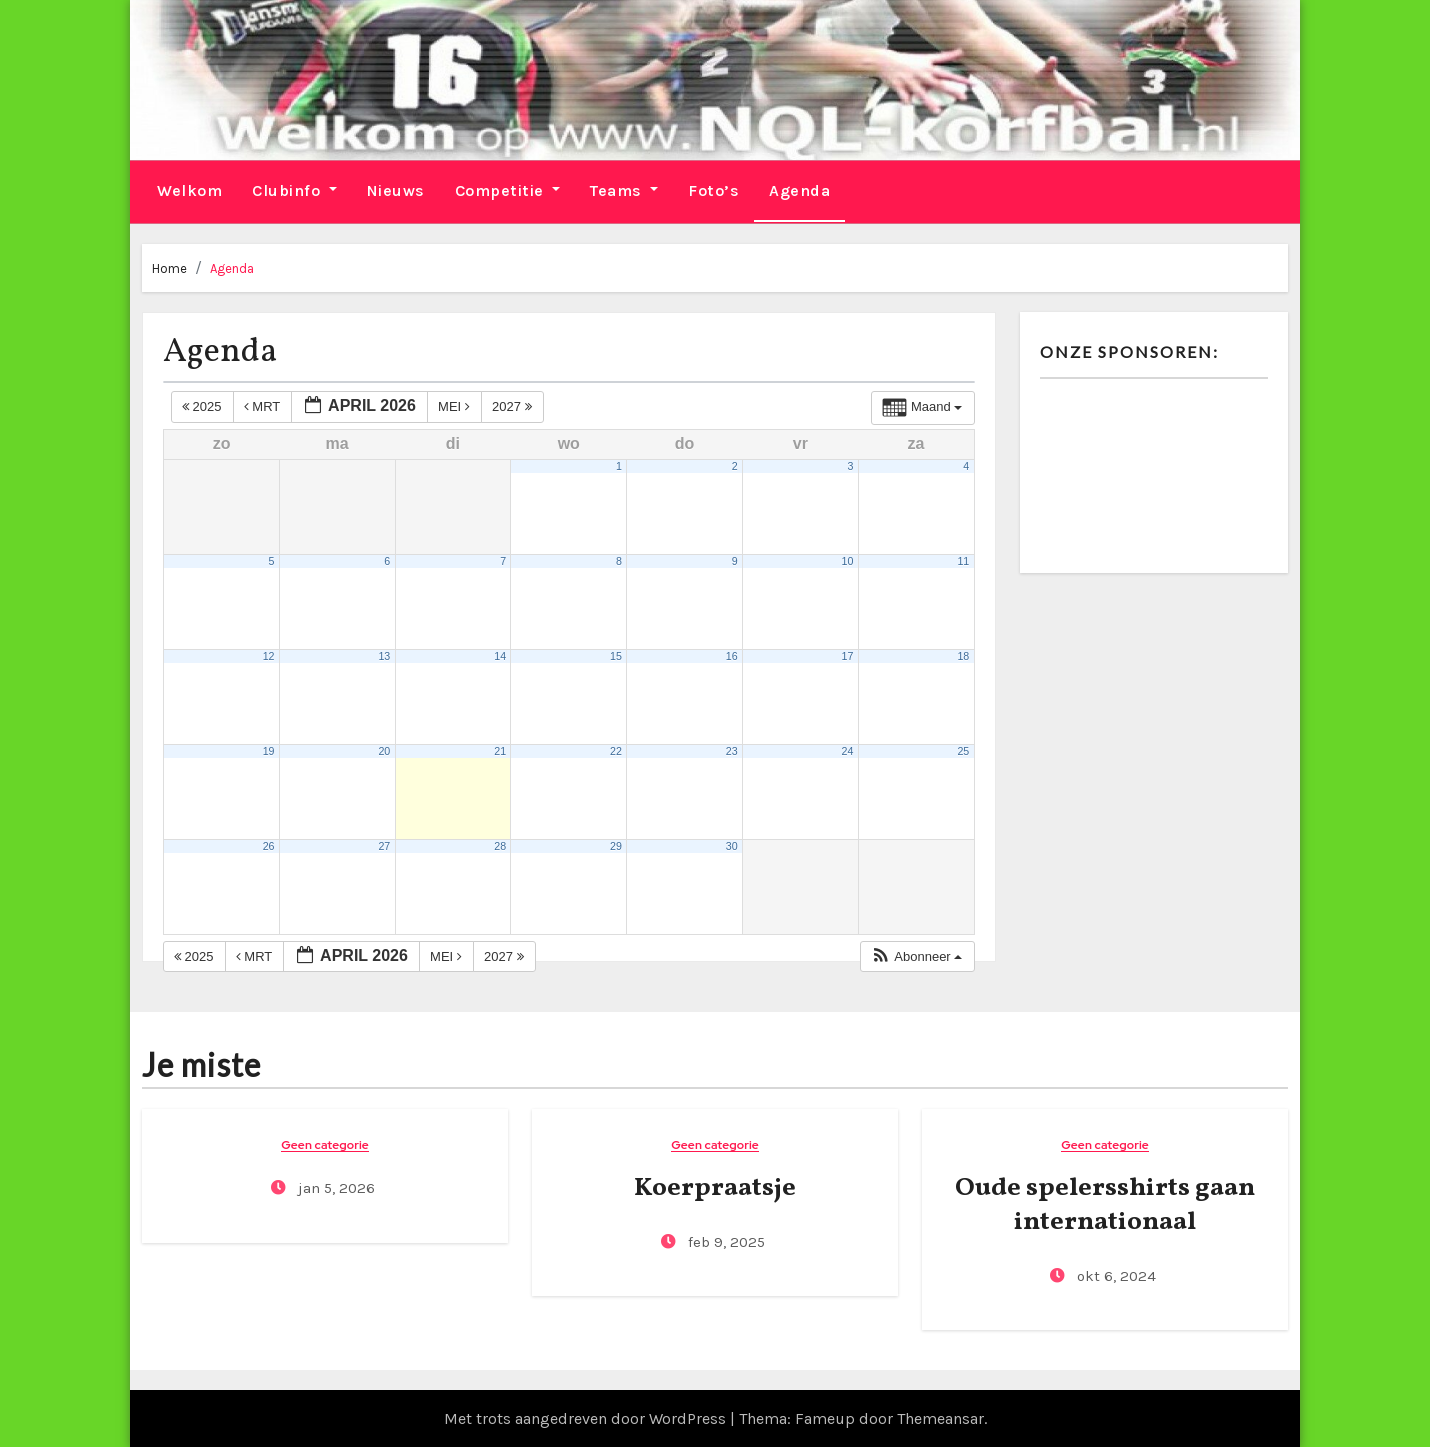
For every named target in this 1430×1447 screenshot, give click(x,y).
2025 (203, 405)
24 (848, 750)
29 (616, 845)
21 (500, 750)
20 (384, 750)
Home (169, 266)
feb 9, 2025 (724, 1241)
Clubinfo (294, 189)
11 (963, 560)
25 (963, 750)
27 (384, 845)
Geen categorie (325, 1144)
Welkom (189, 189)
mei (455, 405)
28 (500, 845)
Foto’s (713, 189)
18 (963, 655)
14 (500, 655)
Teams (624, 189)
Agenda (799, 189)
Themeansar (940, 1417)
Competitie (508, 189)
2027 (513, 405)
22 (616, 750)
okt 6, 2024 (1114, 1275)
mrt (264, 405)
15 (616, 655)
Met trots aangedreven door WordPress (587, 1417)
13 (384, 655)
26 (269, 845)
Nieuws (396, 189)
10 (848, 560)
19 (269, 750)
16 (732, 655)
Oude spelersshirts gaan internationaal (1105, 1204)
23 (732, 750)
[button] (916, 956)
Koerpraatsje (715, 1187)
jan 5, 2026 (334, 1187)
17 (848, 655)
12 (269, 655)
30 (732, 845)
